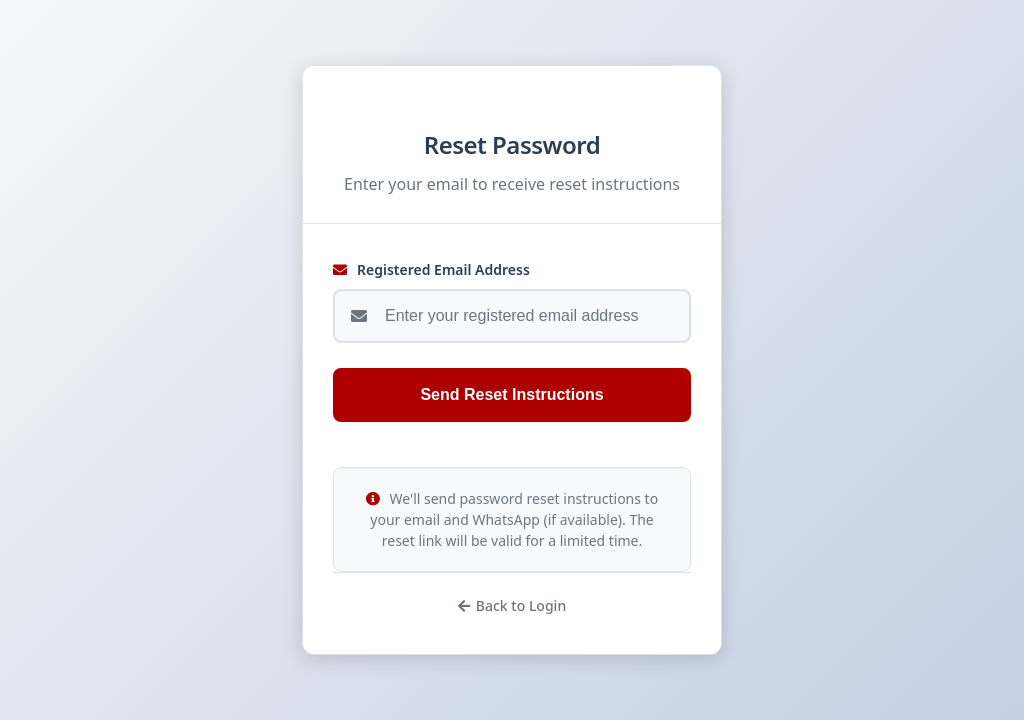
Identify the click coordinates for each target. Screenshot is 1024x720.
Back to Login (512, 605)
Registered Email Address (431, 269)
